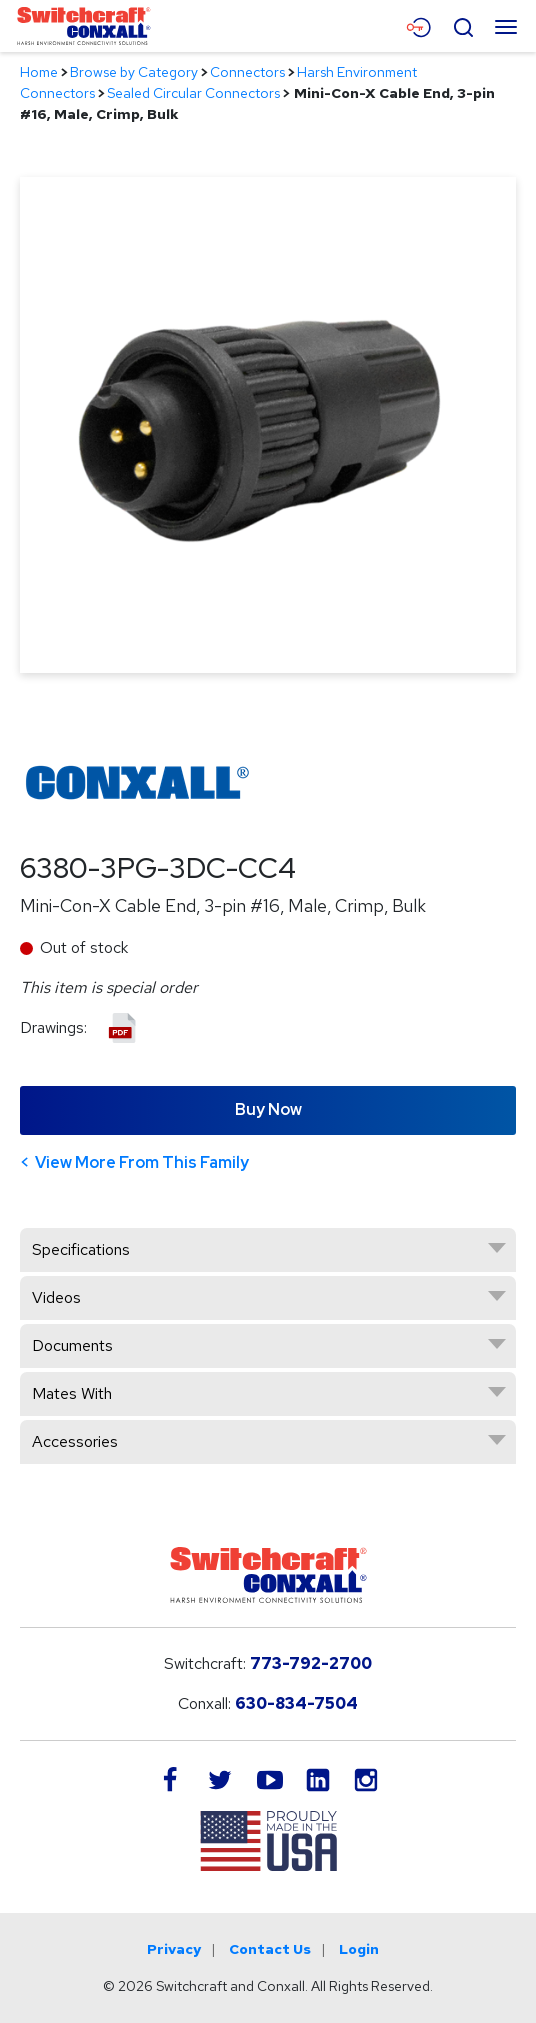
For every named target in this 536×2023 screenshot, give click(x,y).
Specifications (81, 1249)
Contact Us (270, 1949)
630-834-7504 (296, 1703)
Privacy (174, 1949)
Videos (56, 1297)
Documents (72, 1345)
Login (359, 1949)
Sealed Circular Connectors (193, 93)
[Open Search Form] (463, 25)
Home (39, 72)
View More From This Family (142, 1162)
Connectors (247, 72)
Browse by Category (134, 72)
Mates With (72, 1393)
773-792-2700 (311, 1663)
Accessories (75, 1441)
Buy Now (268, 1109)
